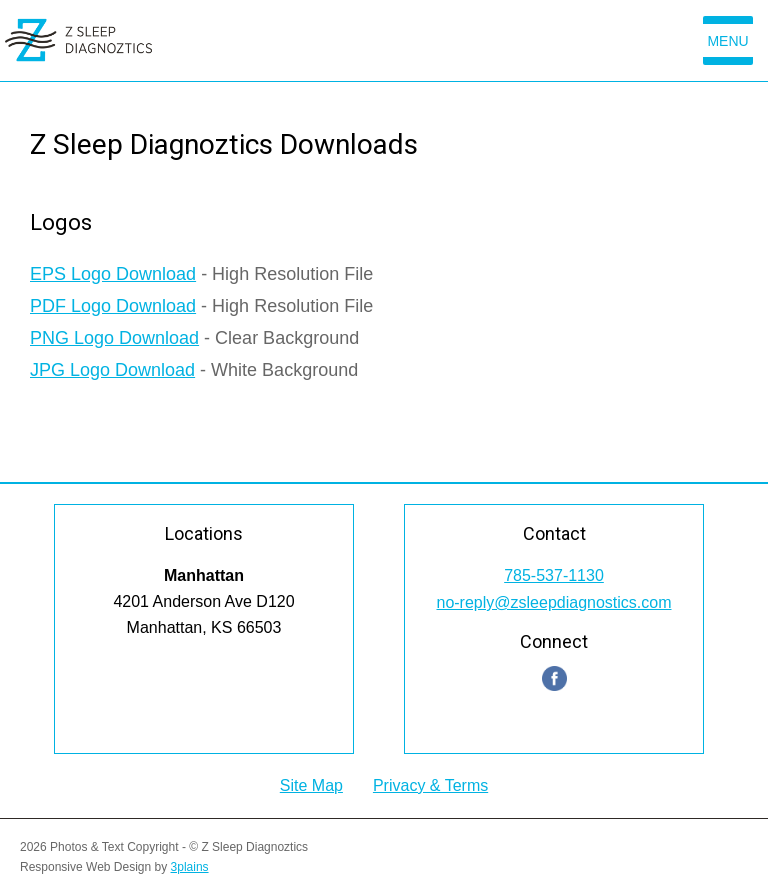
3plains (190, 867)
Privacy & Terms (430, 785)
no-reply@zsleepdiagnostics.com (553, 602)
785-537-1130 (554, 575)
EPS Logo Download (113, 274)
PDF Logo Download (113, 306)
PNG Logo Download (114, 338)
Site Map (311, 785)
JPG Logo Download (112, 370)
